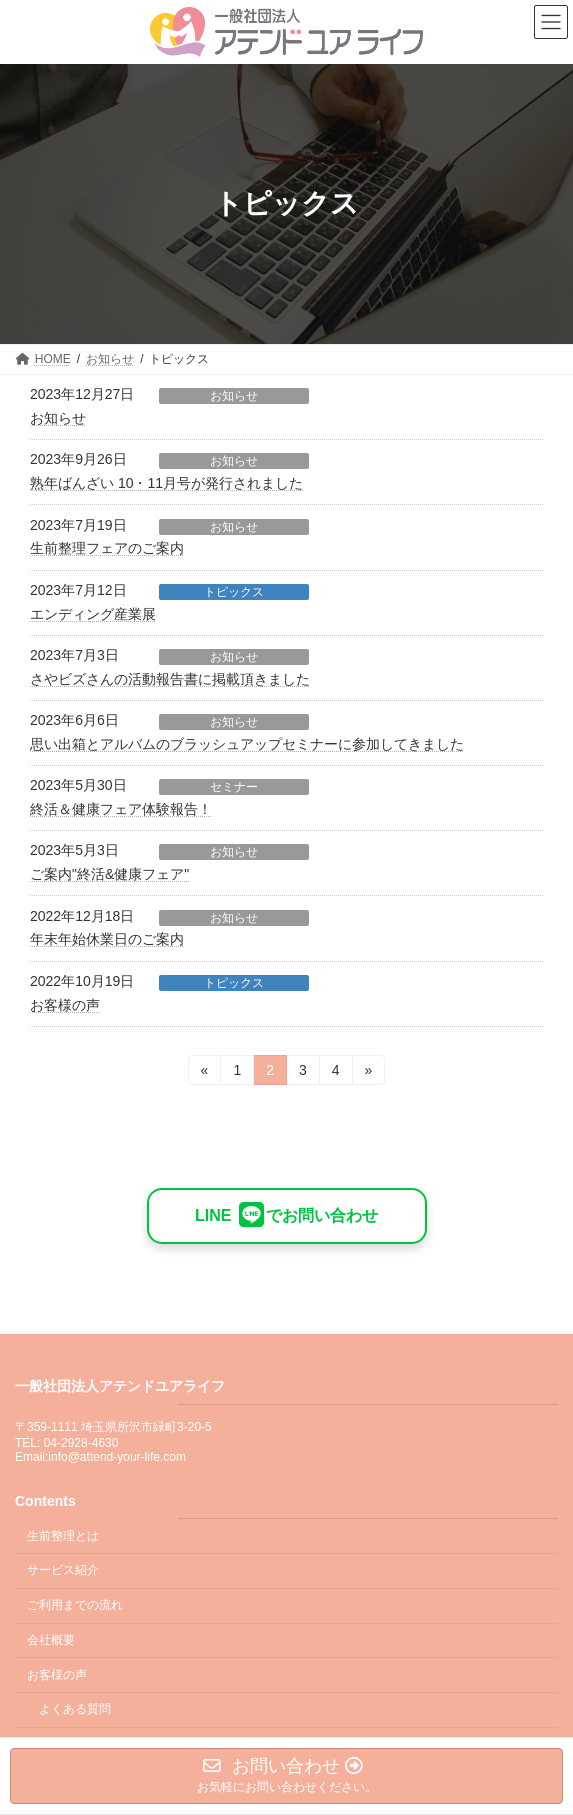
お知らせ (234, 396)
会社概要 (51, 1640)
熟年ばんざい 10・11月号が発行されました (166, 483)
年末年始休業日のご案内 (107, 939)
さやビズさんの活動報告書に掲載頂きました (170, 679)
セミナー (234, 787)
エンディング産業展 (93, 614)
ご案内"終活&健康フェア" (109, 874)
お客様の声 (65, 1005)
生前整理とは (63, 1535)
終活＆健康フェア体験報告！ (121, 809)
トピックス (234, 592)
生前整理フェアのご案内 (107, 548)
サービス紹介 (63, 1570)
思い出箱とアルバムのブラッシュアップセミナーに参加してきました (247, 744)
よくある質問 (75, 1709)
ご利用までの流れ (75, 1605)
